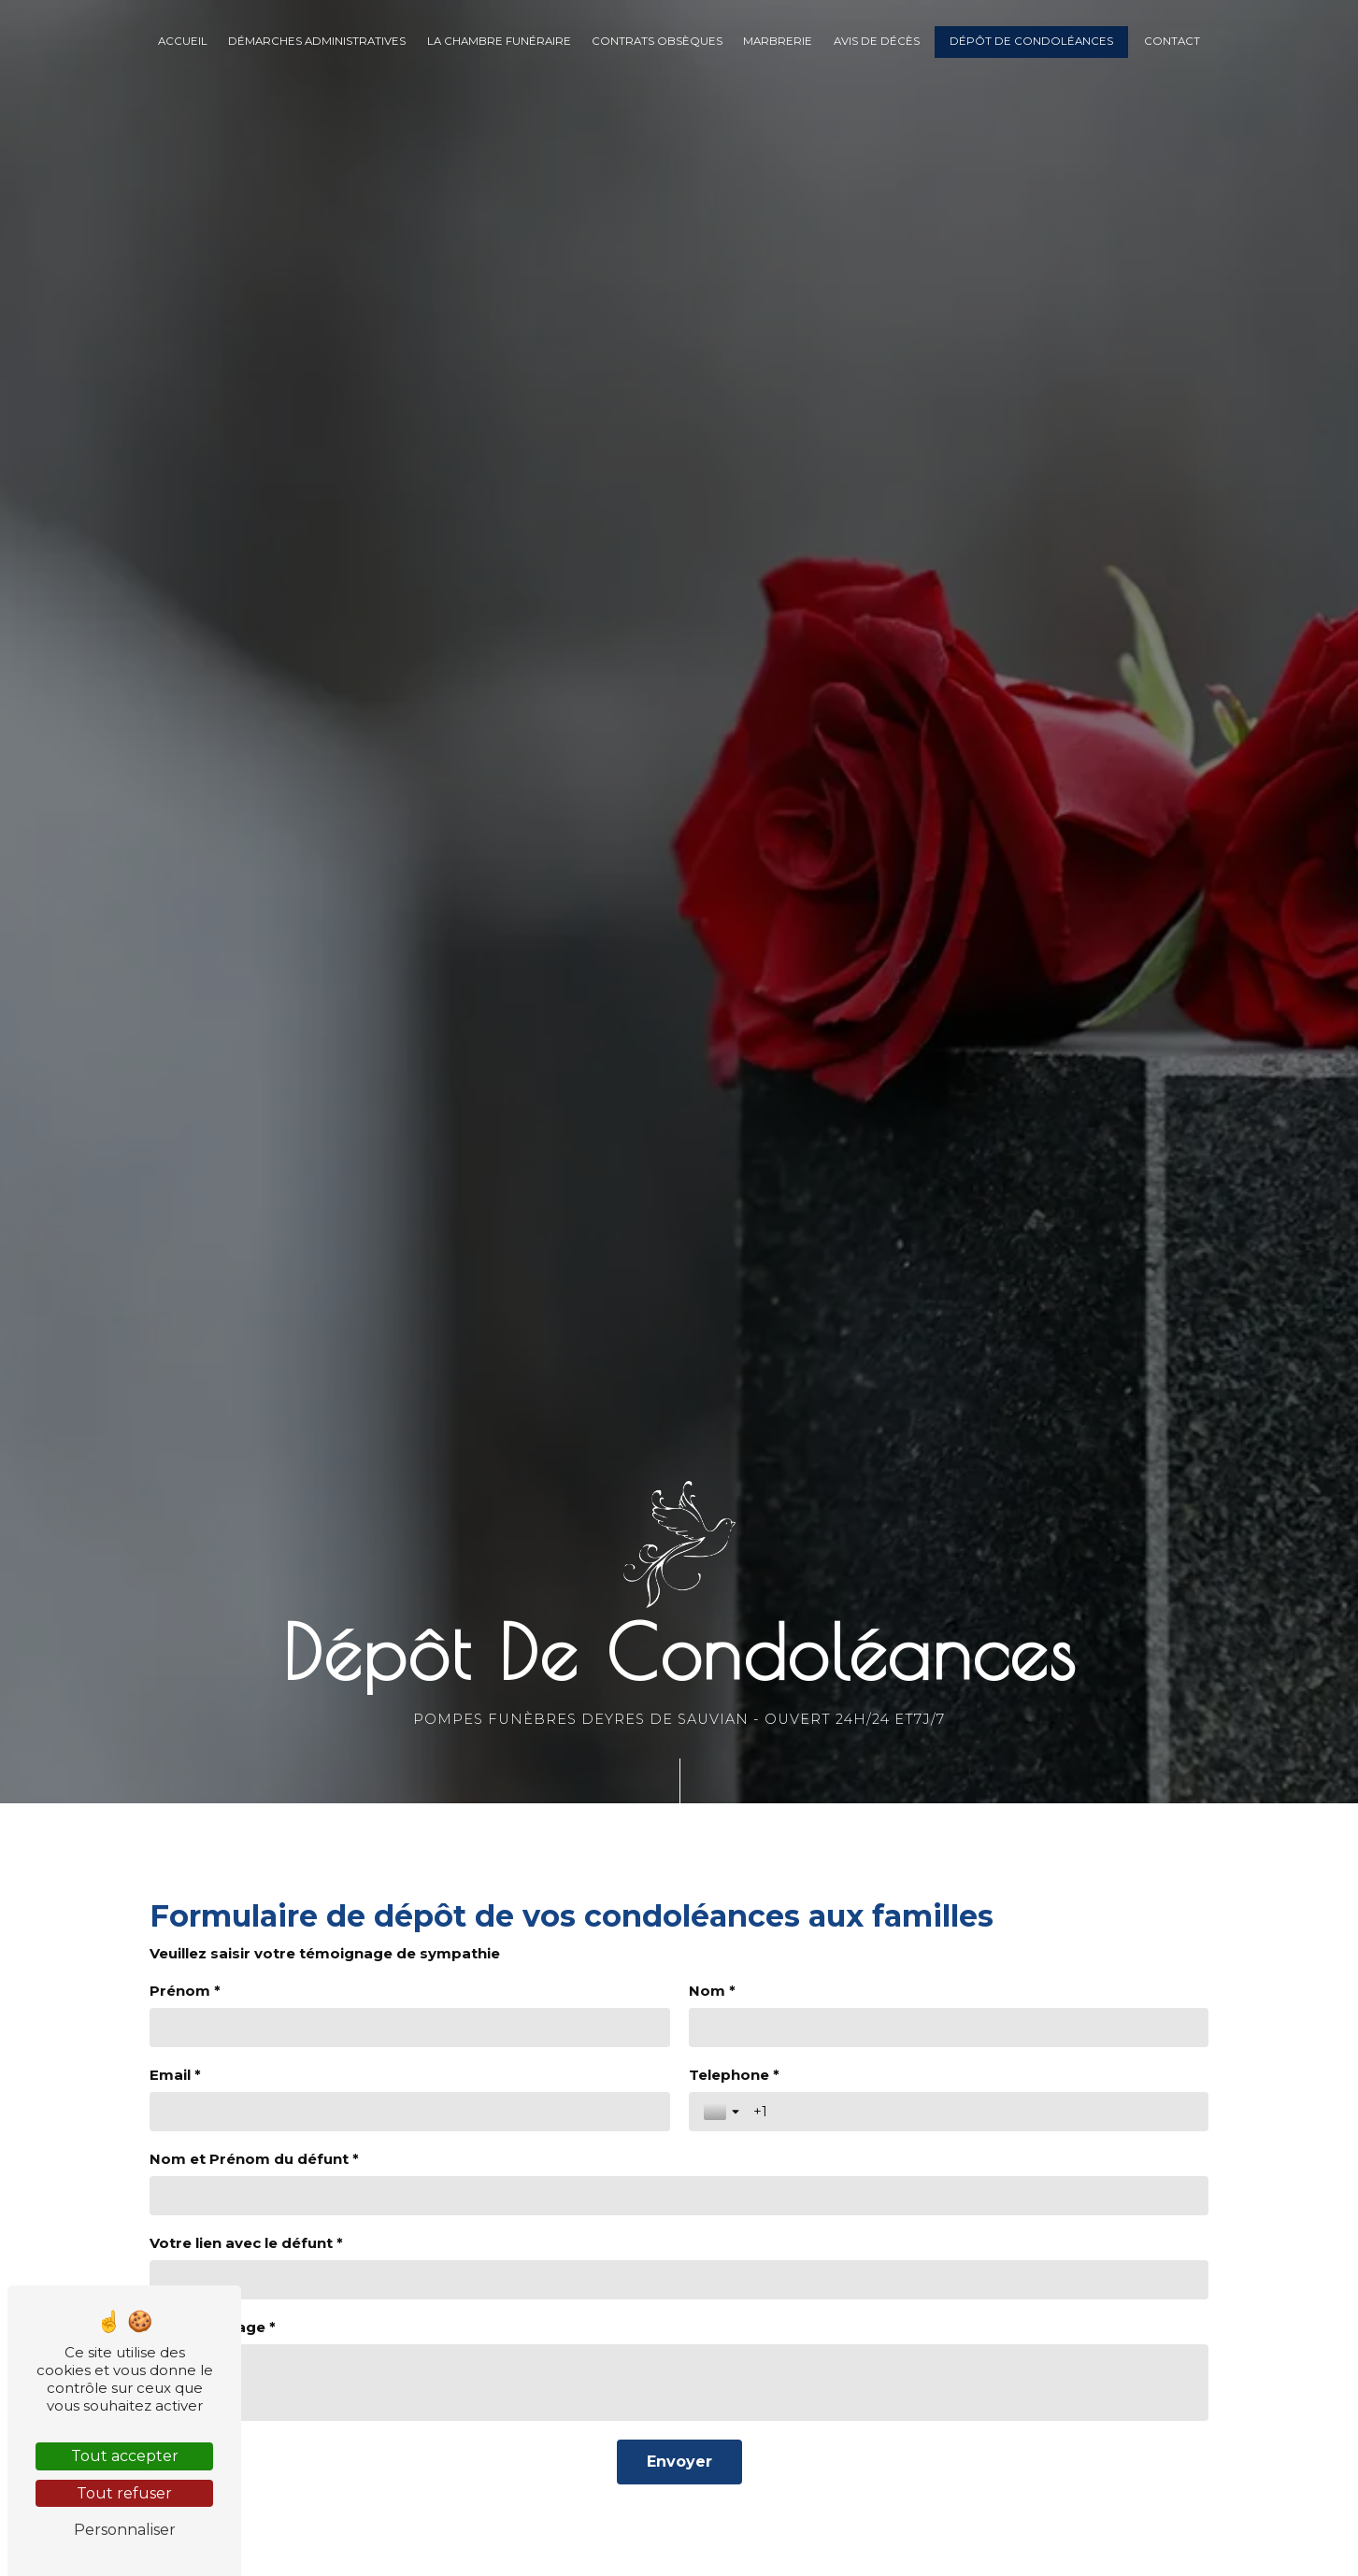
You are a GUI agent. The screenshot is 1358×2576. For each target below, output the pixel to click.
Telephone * (734, 2075)
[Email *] (409, 2111)
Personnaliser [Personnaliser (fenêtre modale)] (125, 2530)
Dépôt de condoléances (1031, 41)
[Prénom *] (409, 2027)
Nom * (712, 1991)
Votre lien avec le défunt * (246, 2243)
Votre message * (213, 2327)
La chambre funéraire (499, 41)
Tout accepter (125, 2456)
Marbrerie (777, 41)
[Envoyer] (679, 2462)
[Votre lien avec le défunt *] (679, 2279)
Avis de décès (877, 41)
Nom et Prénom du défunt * (254, 2159)
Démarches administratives (317, 41)
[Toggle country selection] (723, 2111)
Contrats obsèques (657, 41)
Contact (1172, 41)
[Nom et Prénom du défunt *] (679, 2195)
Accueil (182, 41)
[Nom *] (949, 2027)
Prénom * (185, 1991)
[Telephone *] (973, 2111)
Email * (175, 2075)
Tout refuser (124, 2493)
